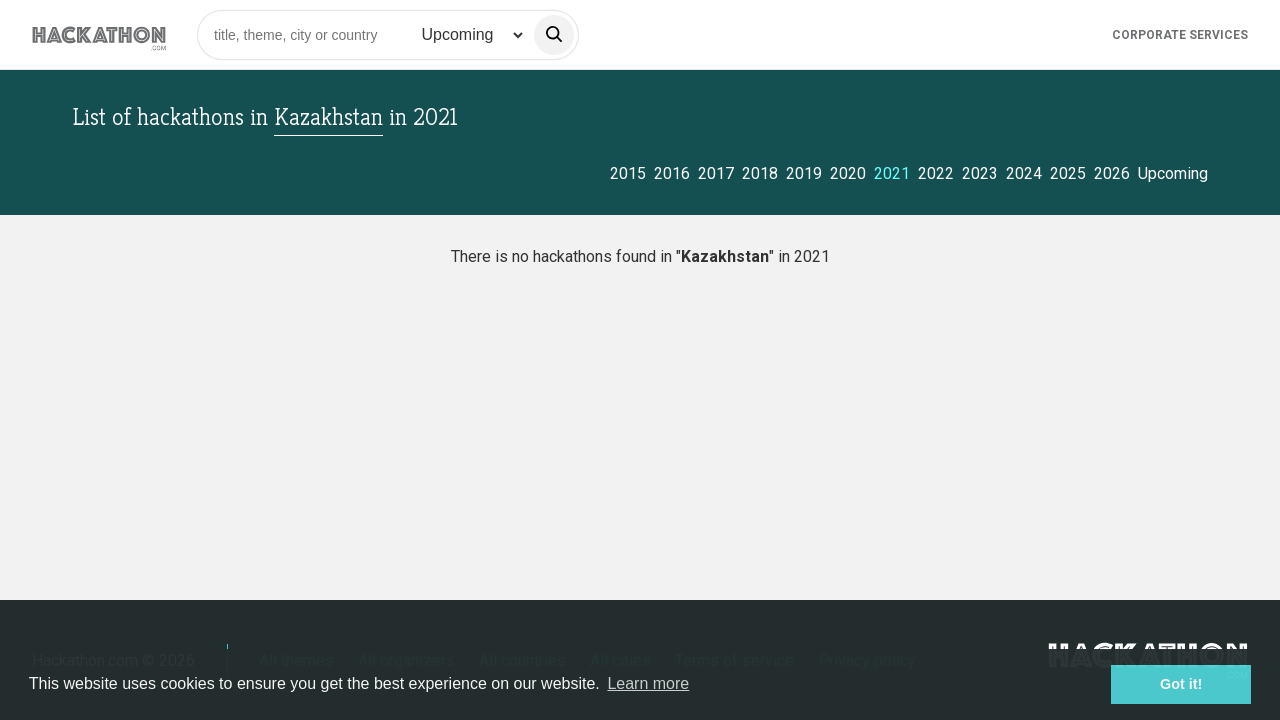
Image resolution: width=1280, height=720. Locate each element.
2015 (628, 173)
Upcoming (1173, 173)
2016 (672, 173)
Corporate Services (1180, 35)
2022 (936, 173)
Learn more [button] (648, 683)
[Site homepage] (99, 34)
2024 (1024, 173)
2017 (716, 173)
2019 (804, 173)
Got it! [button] (1181, 684)
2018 (760, 173)
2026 (1112, 173)
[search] (554, 35)
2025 (1068, 173)
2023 (980, 173)
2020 (848, 173)
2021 (892, 173)
